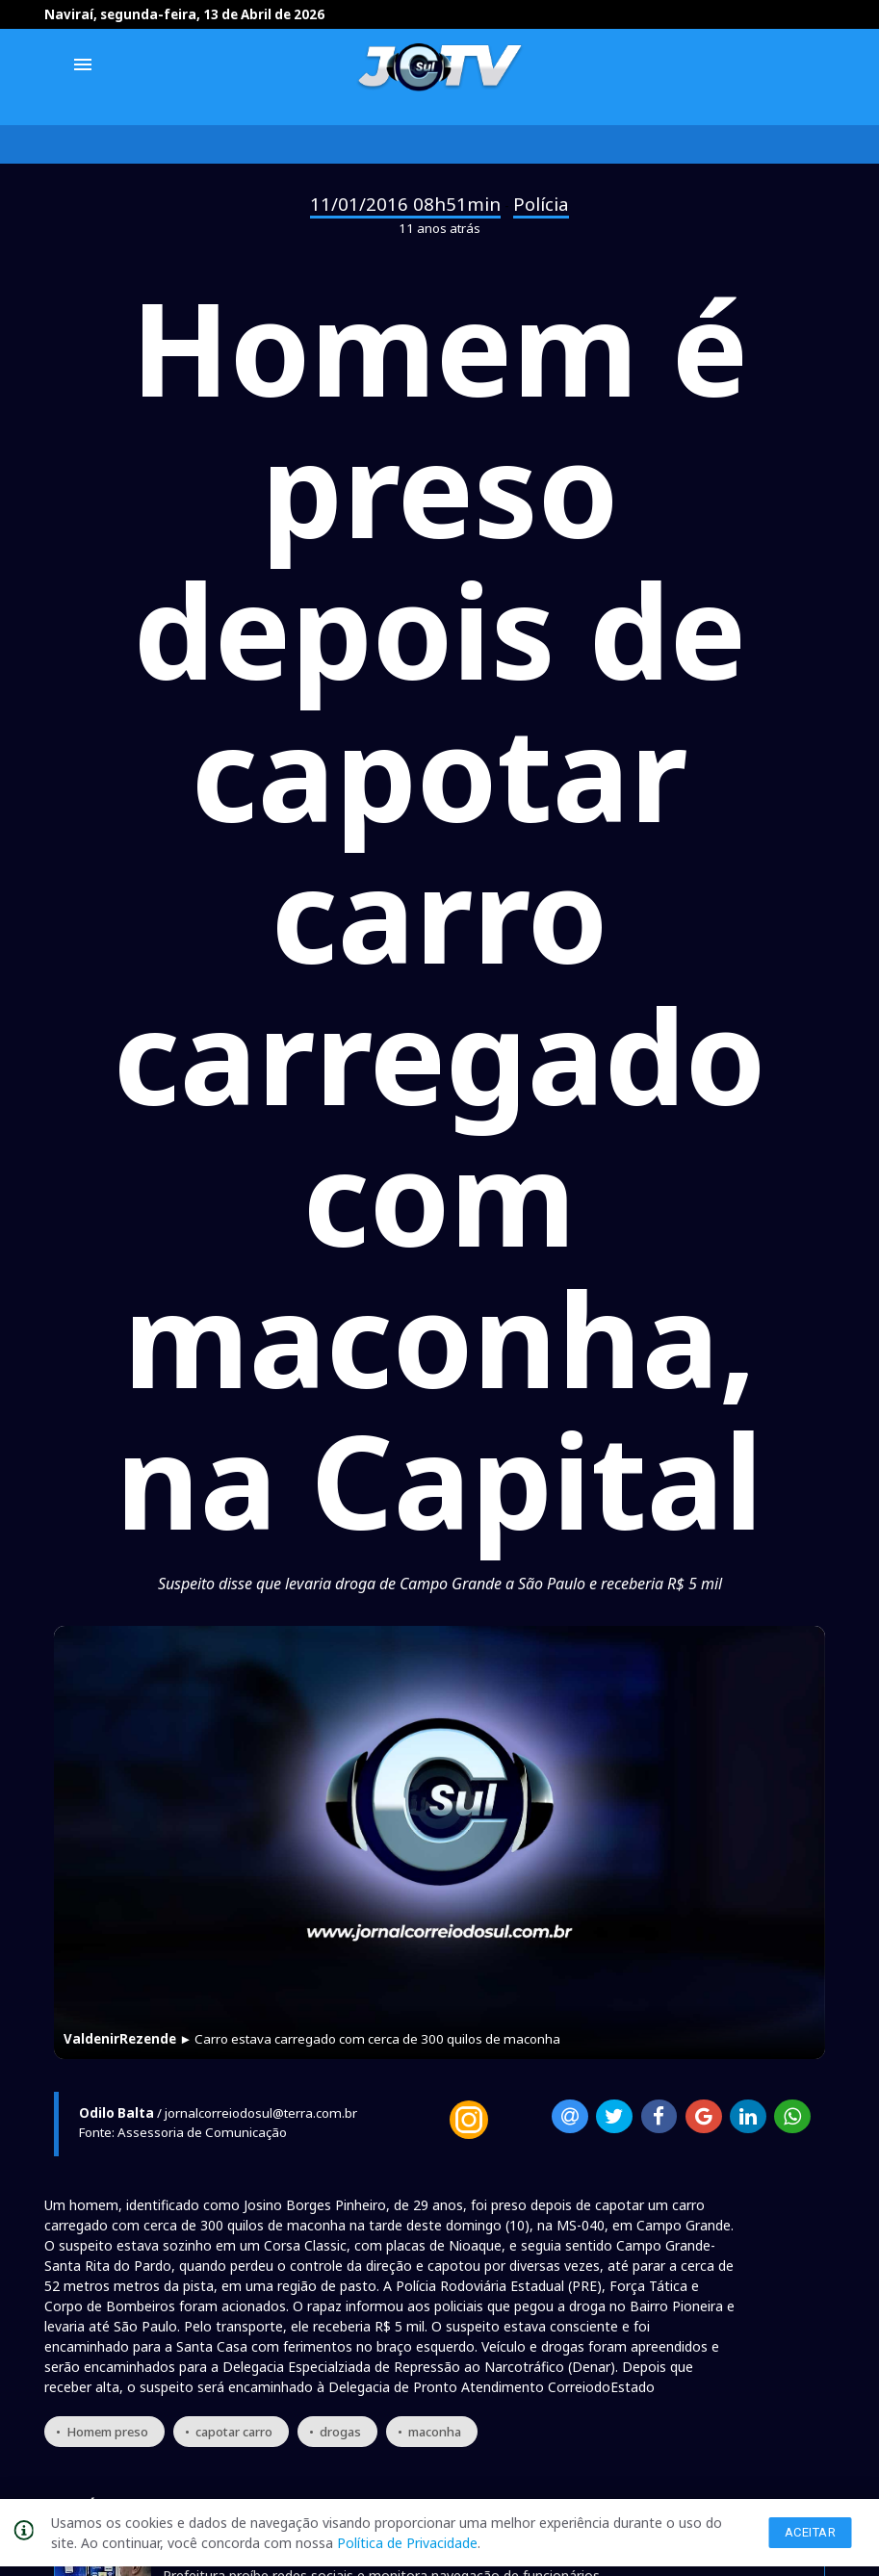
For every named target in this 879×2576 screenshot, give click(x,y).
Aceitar (811, 2532)
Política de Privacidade (407, 2543)
